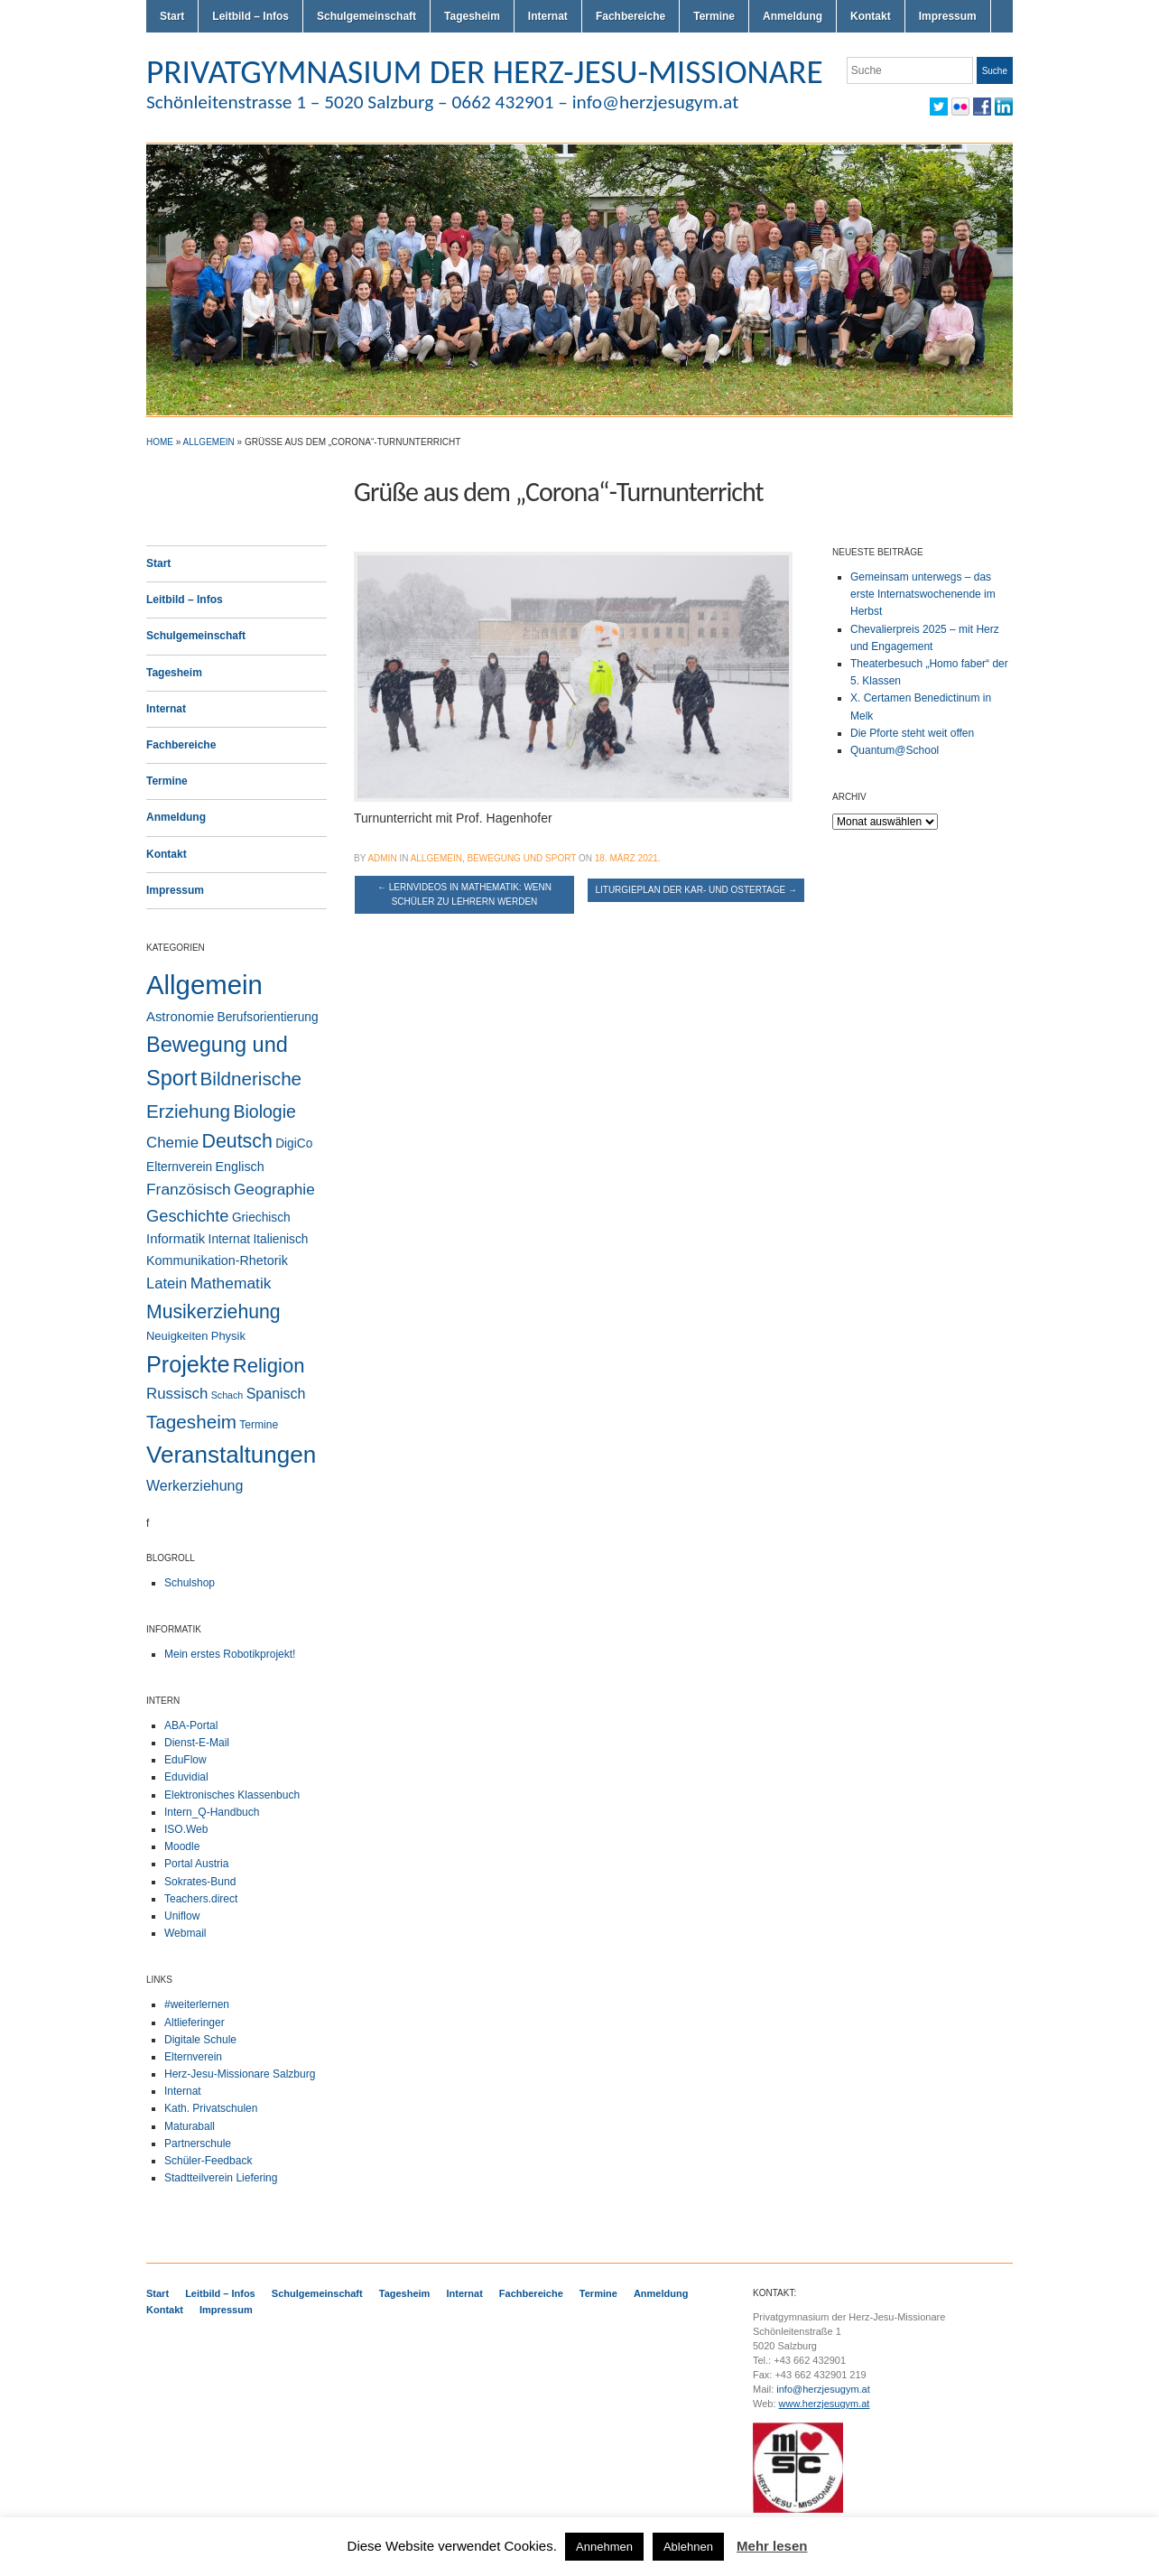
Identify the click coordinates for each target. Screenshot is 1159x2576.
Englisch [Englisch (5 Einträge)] (240, 1166)
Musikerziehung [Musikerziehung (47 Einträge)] (213, 1311)
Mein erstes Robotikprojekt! (229, 1654)
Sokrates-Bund (200, 1881)
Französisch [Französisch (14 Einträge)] (188, 1189)
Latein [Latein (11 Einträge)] (166, 1283)
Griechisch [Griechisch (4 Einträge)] (261, 1217)
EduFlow (185, 1759)
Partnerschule (197, 2143)
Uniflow (181, 1916)
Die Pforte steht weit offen (912, 733)
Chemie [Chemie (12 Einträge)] (172, 1142)
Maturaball (189, 2126)
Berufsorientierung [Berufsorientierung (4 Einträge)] (268, 1017)
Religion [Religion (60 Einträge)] (269, 1365)
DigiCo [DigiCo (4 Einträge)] (293, 1143)
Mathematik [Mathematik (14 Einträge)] (231, 1283)
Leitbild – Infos (250, 16)
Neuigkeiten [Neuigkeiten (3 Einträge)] (177, 1336)
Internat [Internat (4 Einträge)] (230, 1239)
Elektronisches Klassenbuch (232, 1795)
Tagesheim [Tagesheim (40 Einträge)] (191, 1421)
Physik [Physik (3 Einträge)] (228, 1336)
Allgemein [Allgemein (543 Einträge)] (204, 985)
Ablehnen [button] (688, 2546)
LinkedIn (1004, 107)
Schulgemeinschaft (366, 16)
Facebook (982, 107)
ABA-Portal (191, 1725)
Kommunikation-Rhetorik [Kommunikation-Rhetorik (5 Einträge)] (217, 1260)
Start (172, 16)
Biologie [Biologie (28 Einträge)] (264, 1111)
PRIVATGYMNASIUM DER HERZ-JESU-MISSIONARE (484, 71)
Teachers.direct (200, 1898)
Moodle (181, 1846)
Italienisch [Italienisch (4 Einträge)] (280, 1239)
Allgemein (209, 442)
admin (381, 858)
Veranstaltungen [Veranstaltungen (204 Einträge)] (231, 1454)
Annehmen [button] (604, 2546)
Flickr (960, 107)
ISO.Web (186, 1829)
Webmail (185, 1933)
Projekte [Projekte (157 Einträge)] (187, 1364)
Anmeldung (792, 16)
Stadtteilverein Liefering (220, 2177)
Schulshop (189, 1582)
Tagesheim (472, 16)
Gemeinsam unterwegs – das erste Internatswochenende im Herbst (923, 594)
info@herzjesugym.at (823, 2389)
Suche (994, 71)
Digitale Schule (200, 2039)
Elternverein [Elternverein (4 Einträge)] (179, 1167)
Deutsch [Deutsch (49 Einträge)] (236, 1141)
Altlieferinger (194, 2022)
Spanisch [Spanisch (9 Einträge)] (276, 1393)
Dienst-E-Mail (196, 1742)
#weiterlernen (196, 2004)
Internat (548, 16)
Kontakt (870, 16)
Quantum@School (894, 750)
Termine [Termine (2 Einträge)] (258, 1424)
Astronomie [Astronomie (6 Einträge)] (180, 1016)
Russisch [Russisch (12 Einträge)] (177, 1393)
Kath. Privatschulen (210, 2108)
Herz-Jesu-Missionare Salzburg (239, 2074)
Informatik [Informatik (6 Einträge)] (175, 1239)
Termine (714, 16)
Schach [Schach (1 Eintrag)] (227, 1395)
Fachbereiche (630, 16)
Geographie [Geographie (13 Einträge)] (274, 1189)
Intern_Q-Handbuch (211, 1812)
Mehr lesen (772, 2545)
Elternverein (193, 2057)
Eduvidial (186, 1777)
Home (159, 442)
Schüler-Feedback (208, 2160)
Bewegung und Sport (521, 858)
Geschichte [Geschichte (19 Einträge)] (187, 1215)
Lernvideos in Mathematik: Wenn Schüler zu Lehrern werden (464, 894)
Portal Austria (196, 1863)
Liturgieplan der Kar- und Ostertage (696, 890)
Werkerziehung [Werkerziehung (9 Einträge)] (194, 1485)
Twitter (939, 107)
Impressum (948, 16)
